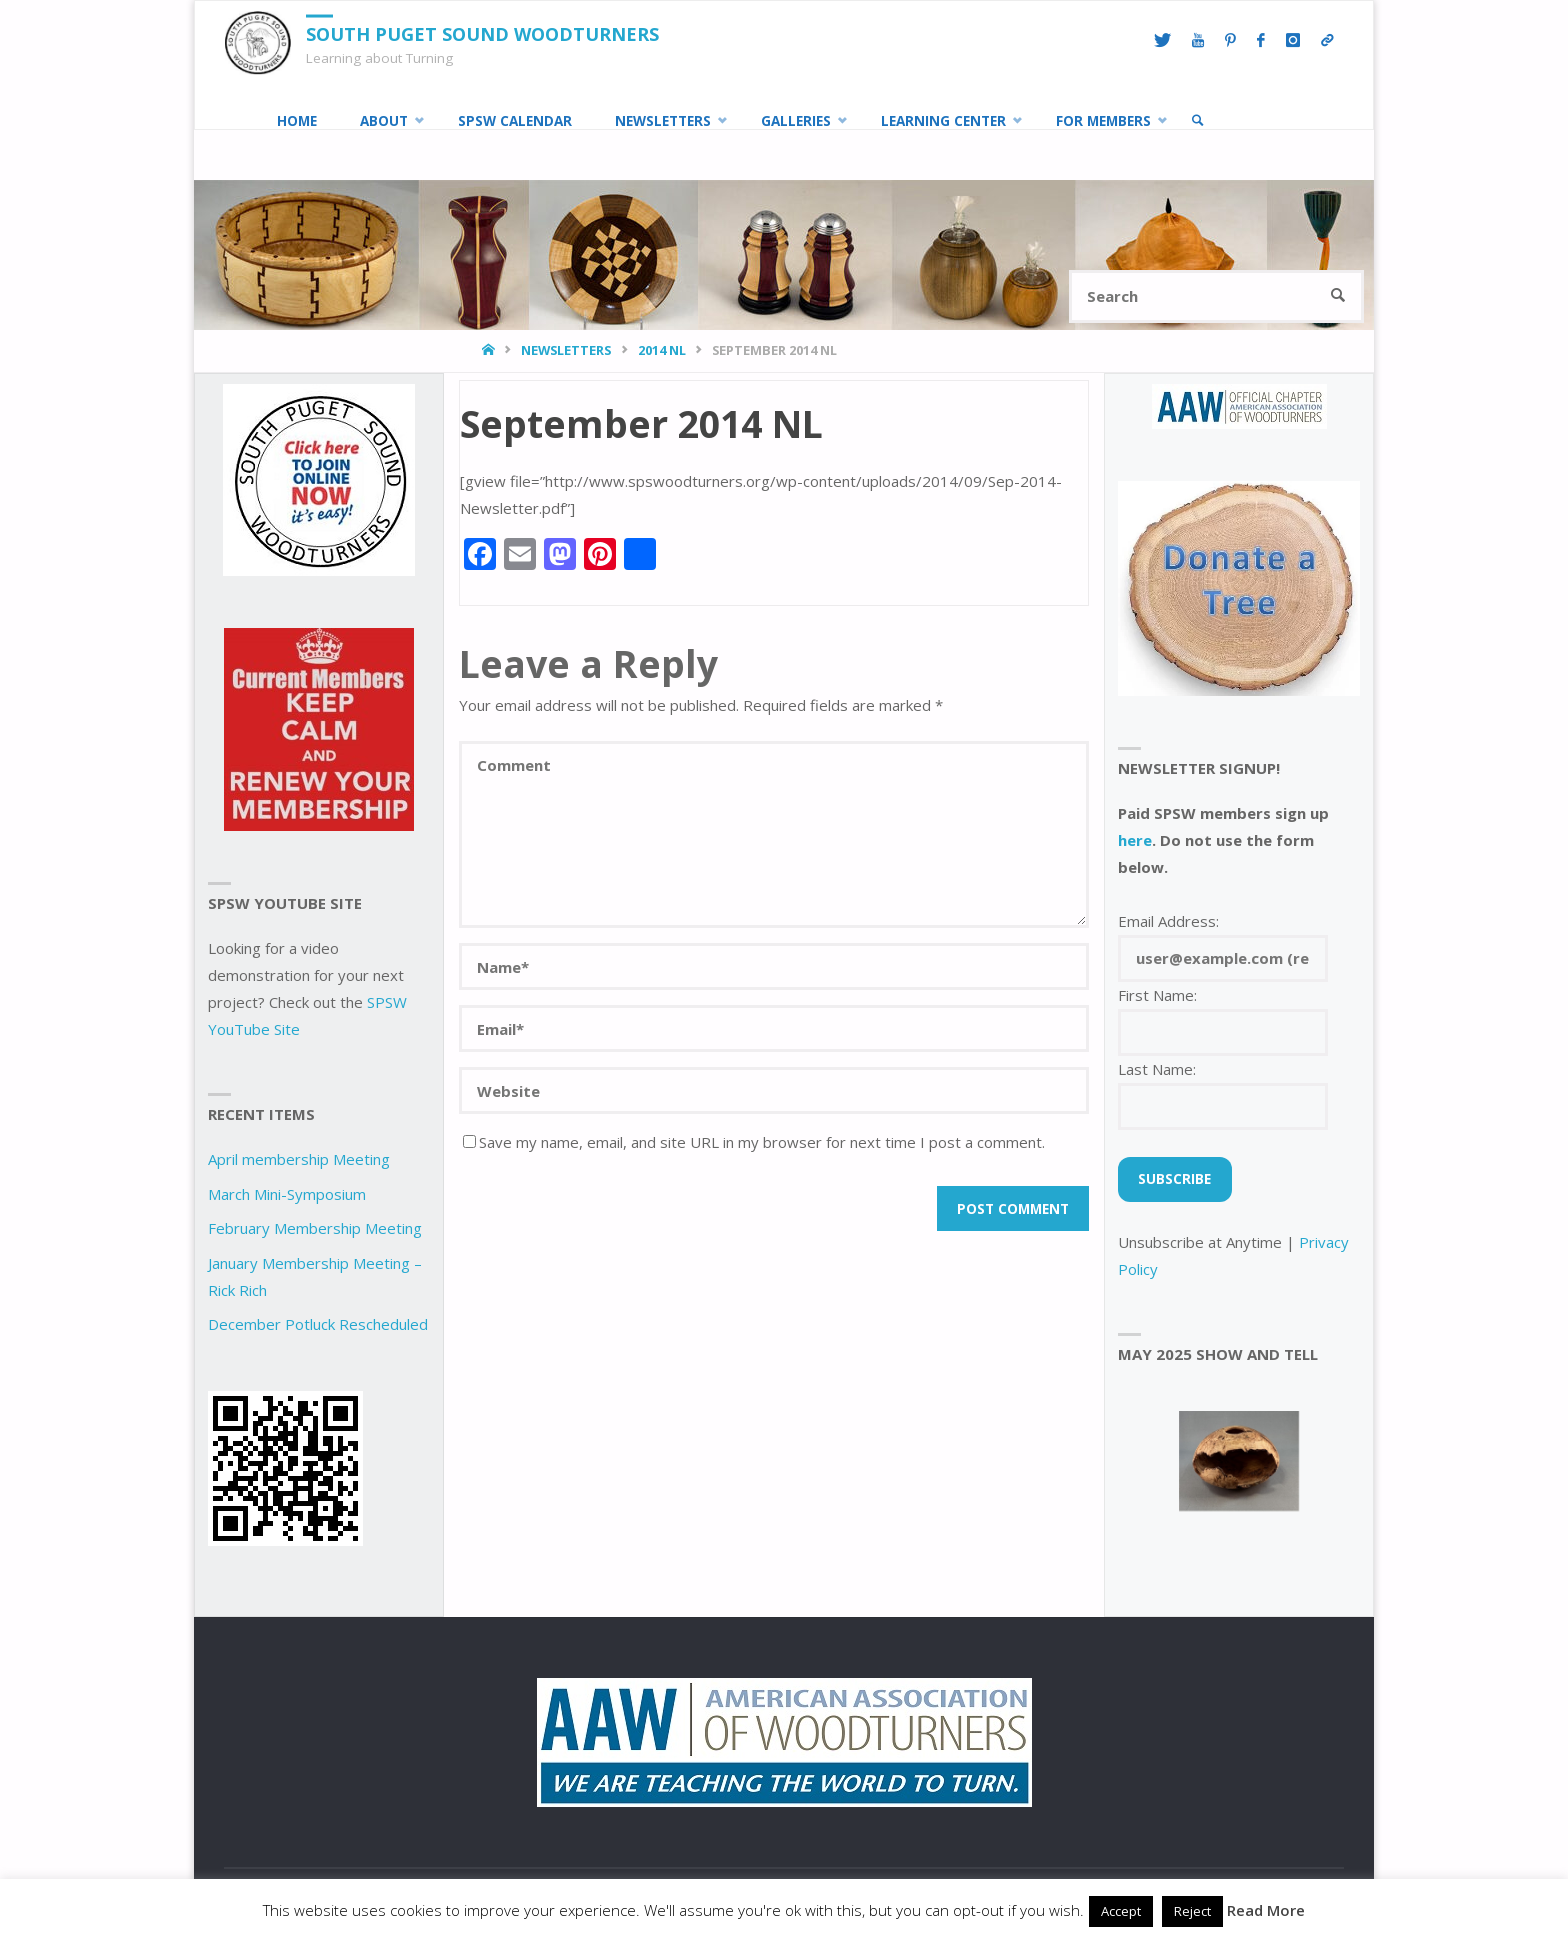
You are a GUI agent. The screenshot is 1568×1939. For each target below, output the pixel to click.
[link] (1198, 121)
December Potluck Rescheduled (318, 1324)
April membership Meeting (299, 1159)
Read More (1266, 1910)
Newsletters (566, 350)
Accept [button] (1121, 1911)
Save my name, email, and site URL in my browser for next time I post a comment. (754, 1142)
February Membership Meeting (315, 1228)
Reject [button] (1192, 1911)
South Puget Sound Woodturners (482, 34)
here (1135, 840)
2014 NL (662, 350)
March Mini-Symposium (287, 1194)
